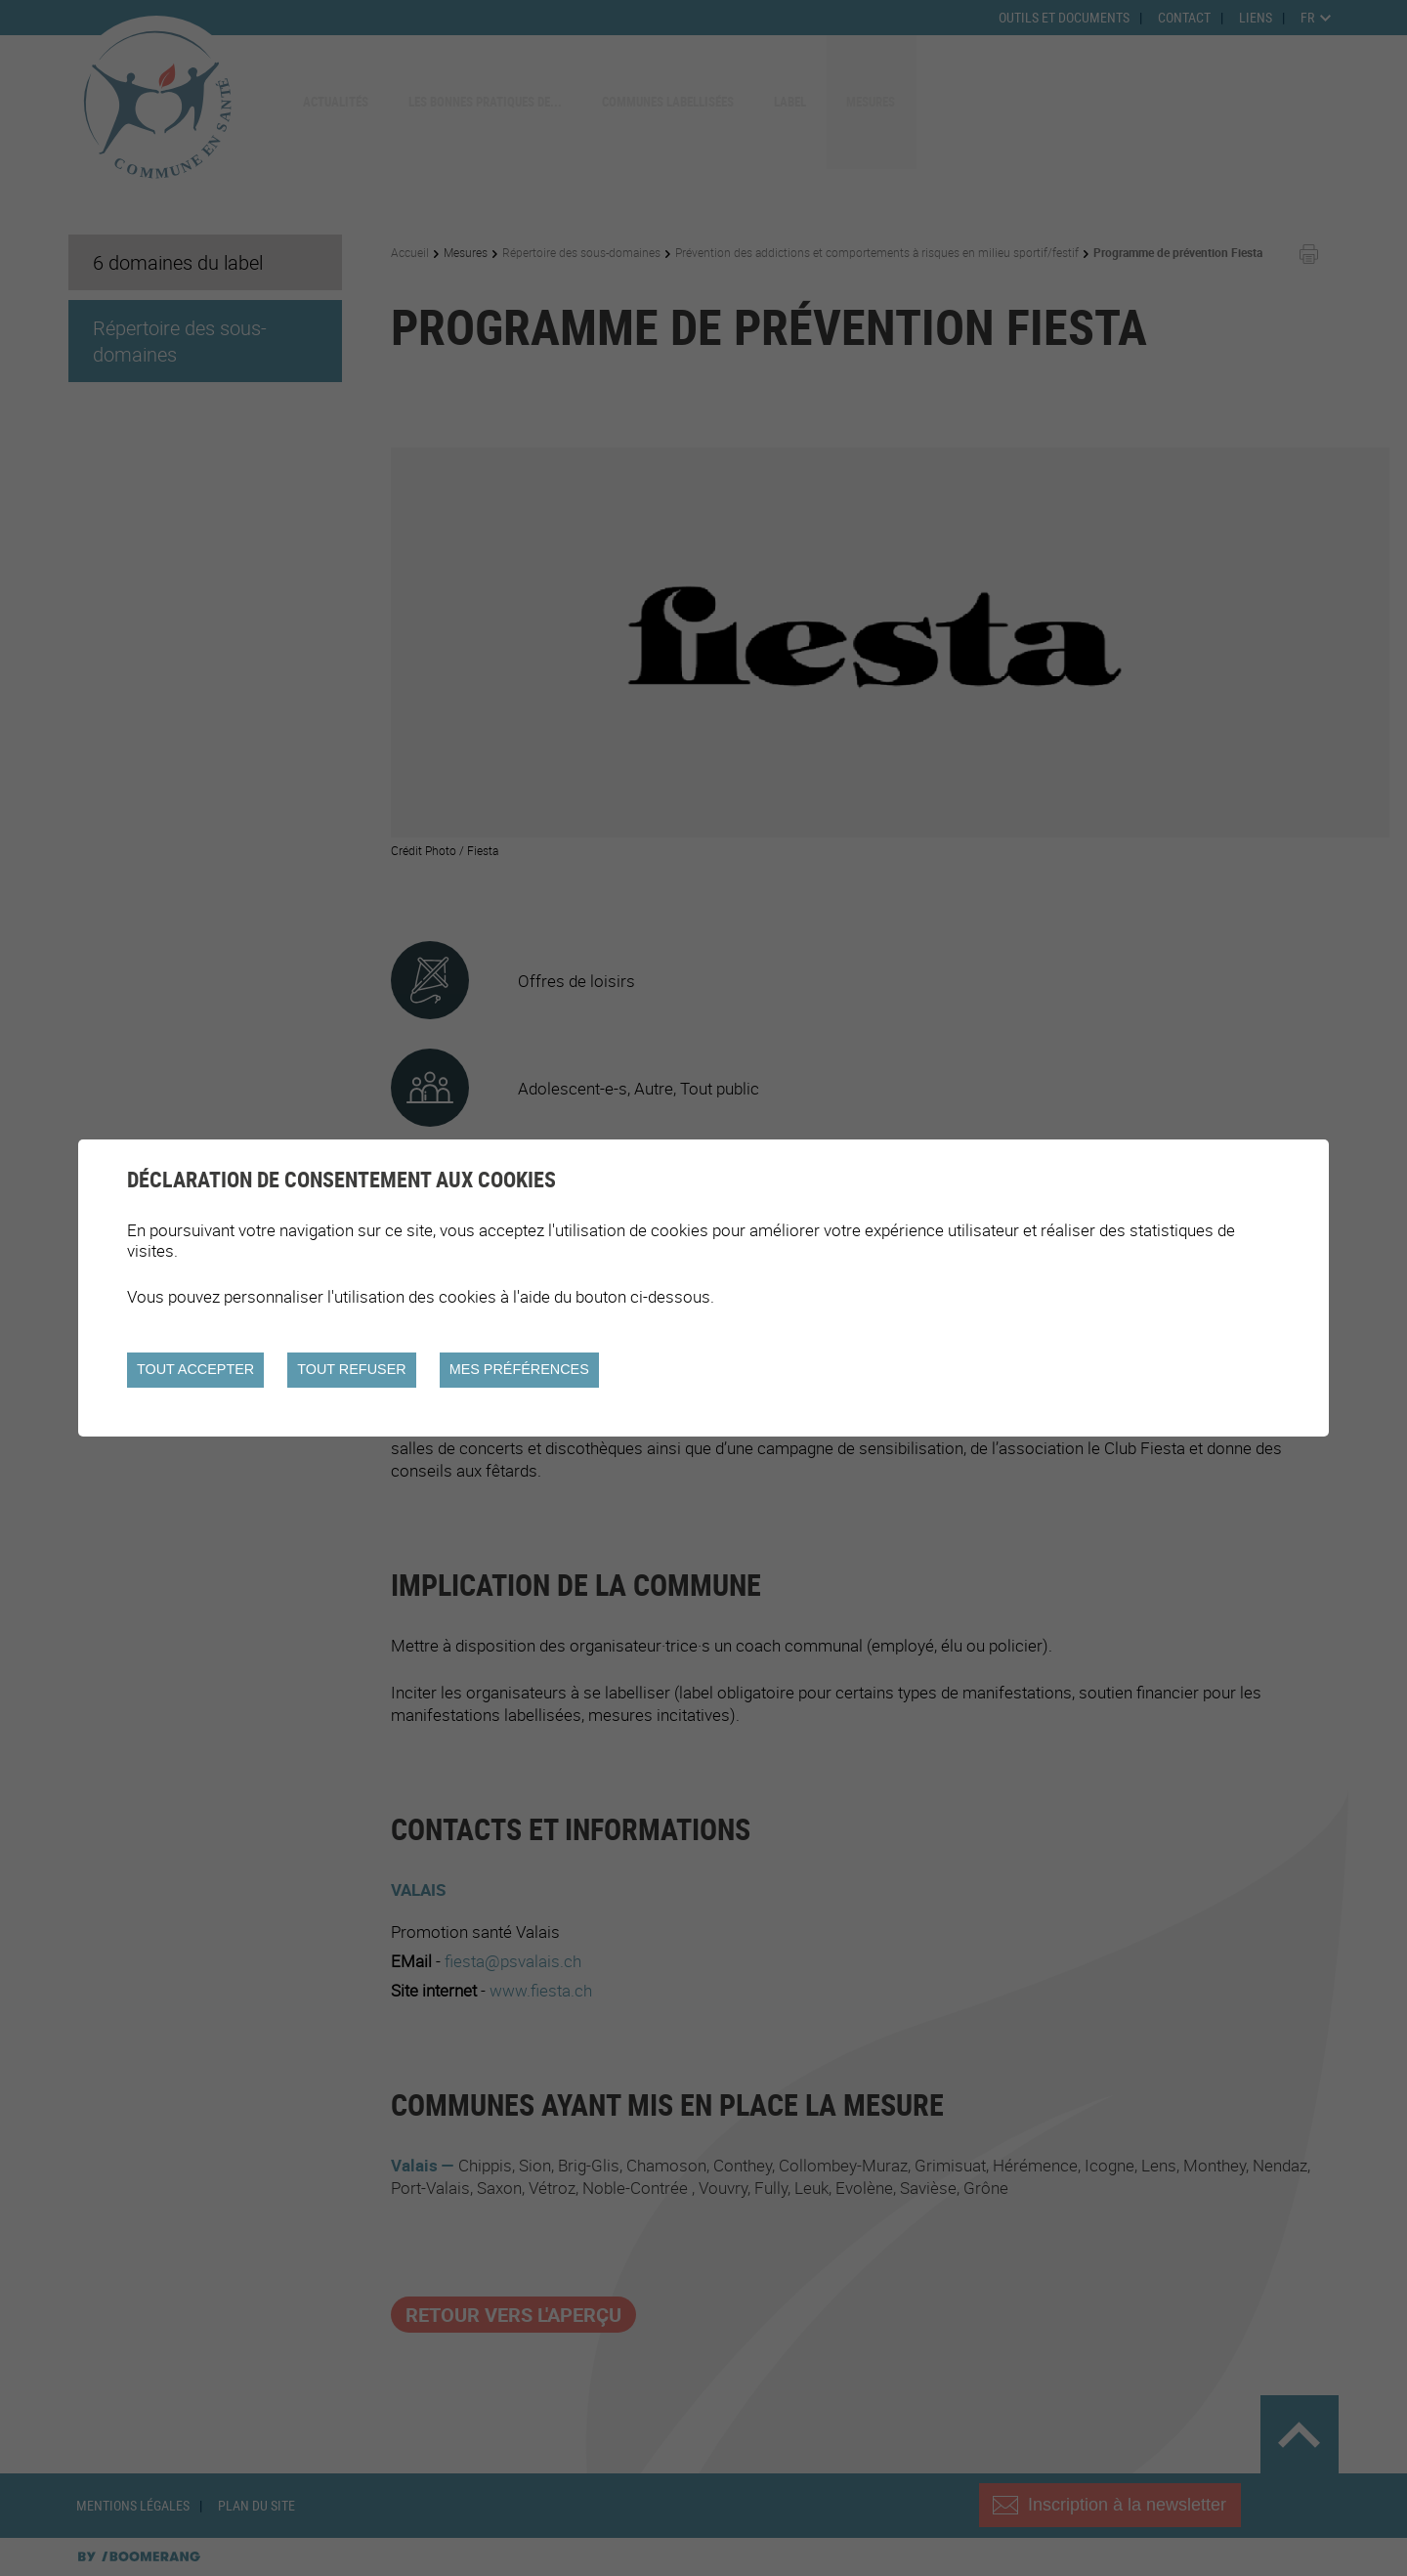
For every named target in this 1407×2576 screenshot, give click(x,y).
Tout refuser (351, 1369)
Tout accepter (195, 1369)
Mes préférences (519, 1369)
